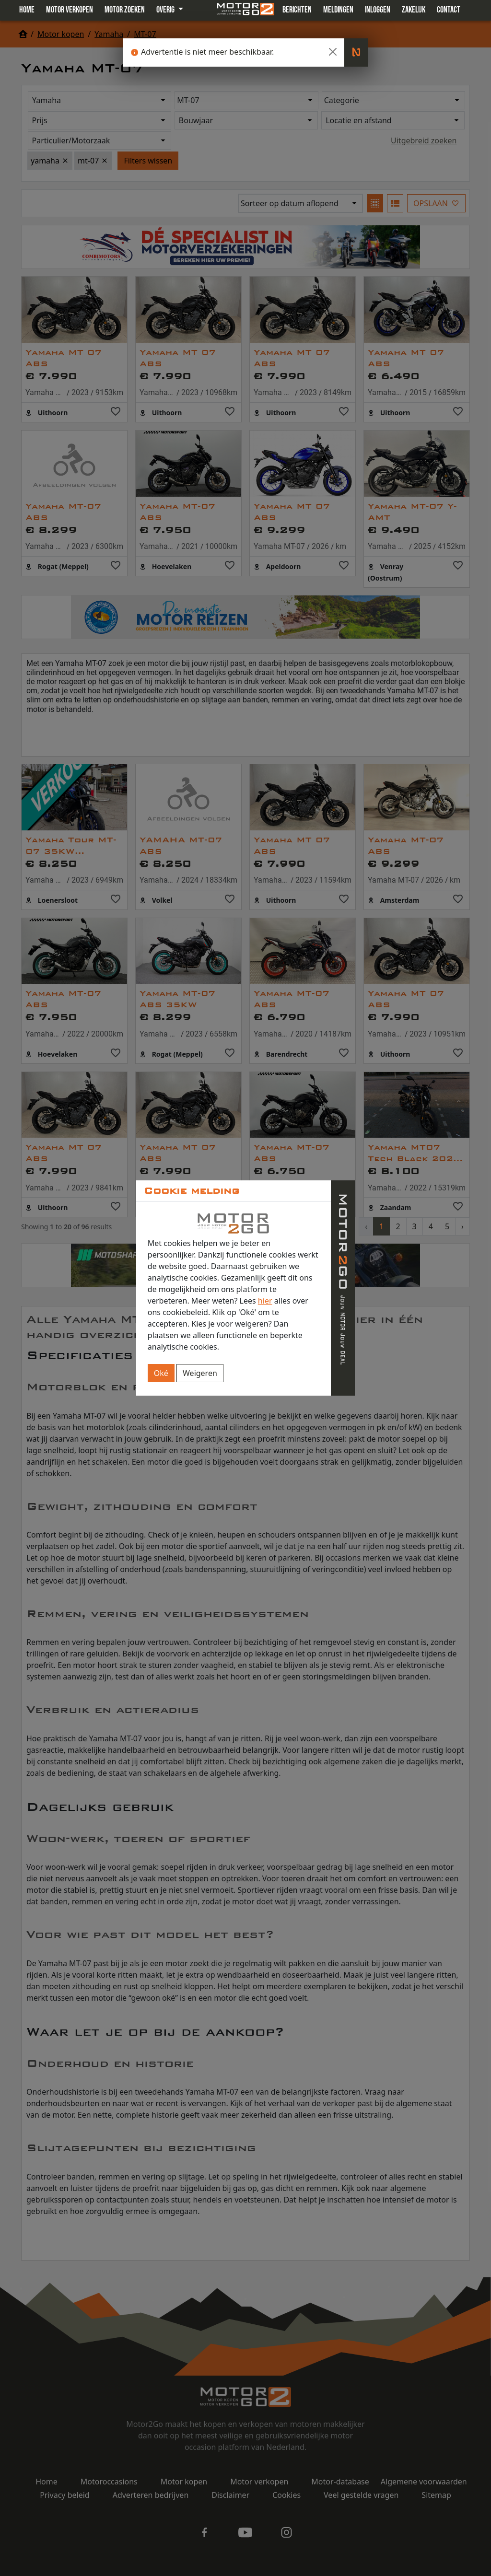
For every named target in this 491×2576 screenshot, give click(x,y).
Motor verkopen (69, 10)
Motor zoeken (125, 10)
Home (27, 10)
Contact (448, 10)
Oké (161, 1373)
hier (265, 1300)
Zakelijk (413, 10)
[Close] (332, 51)
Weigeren (200, 1373)
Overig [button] (166, 10)
